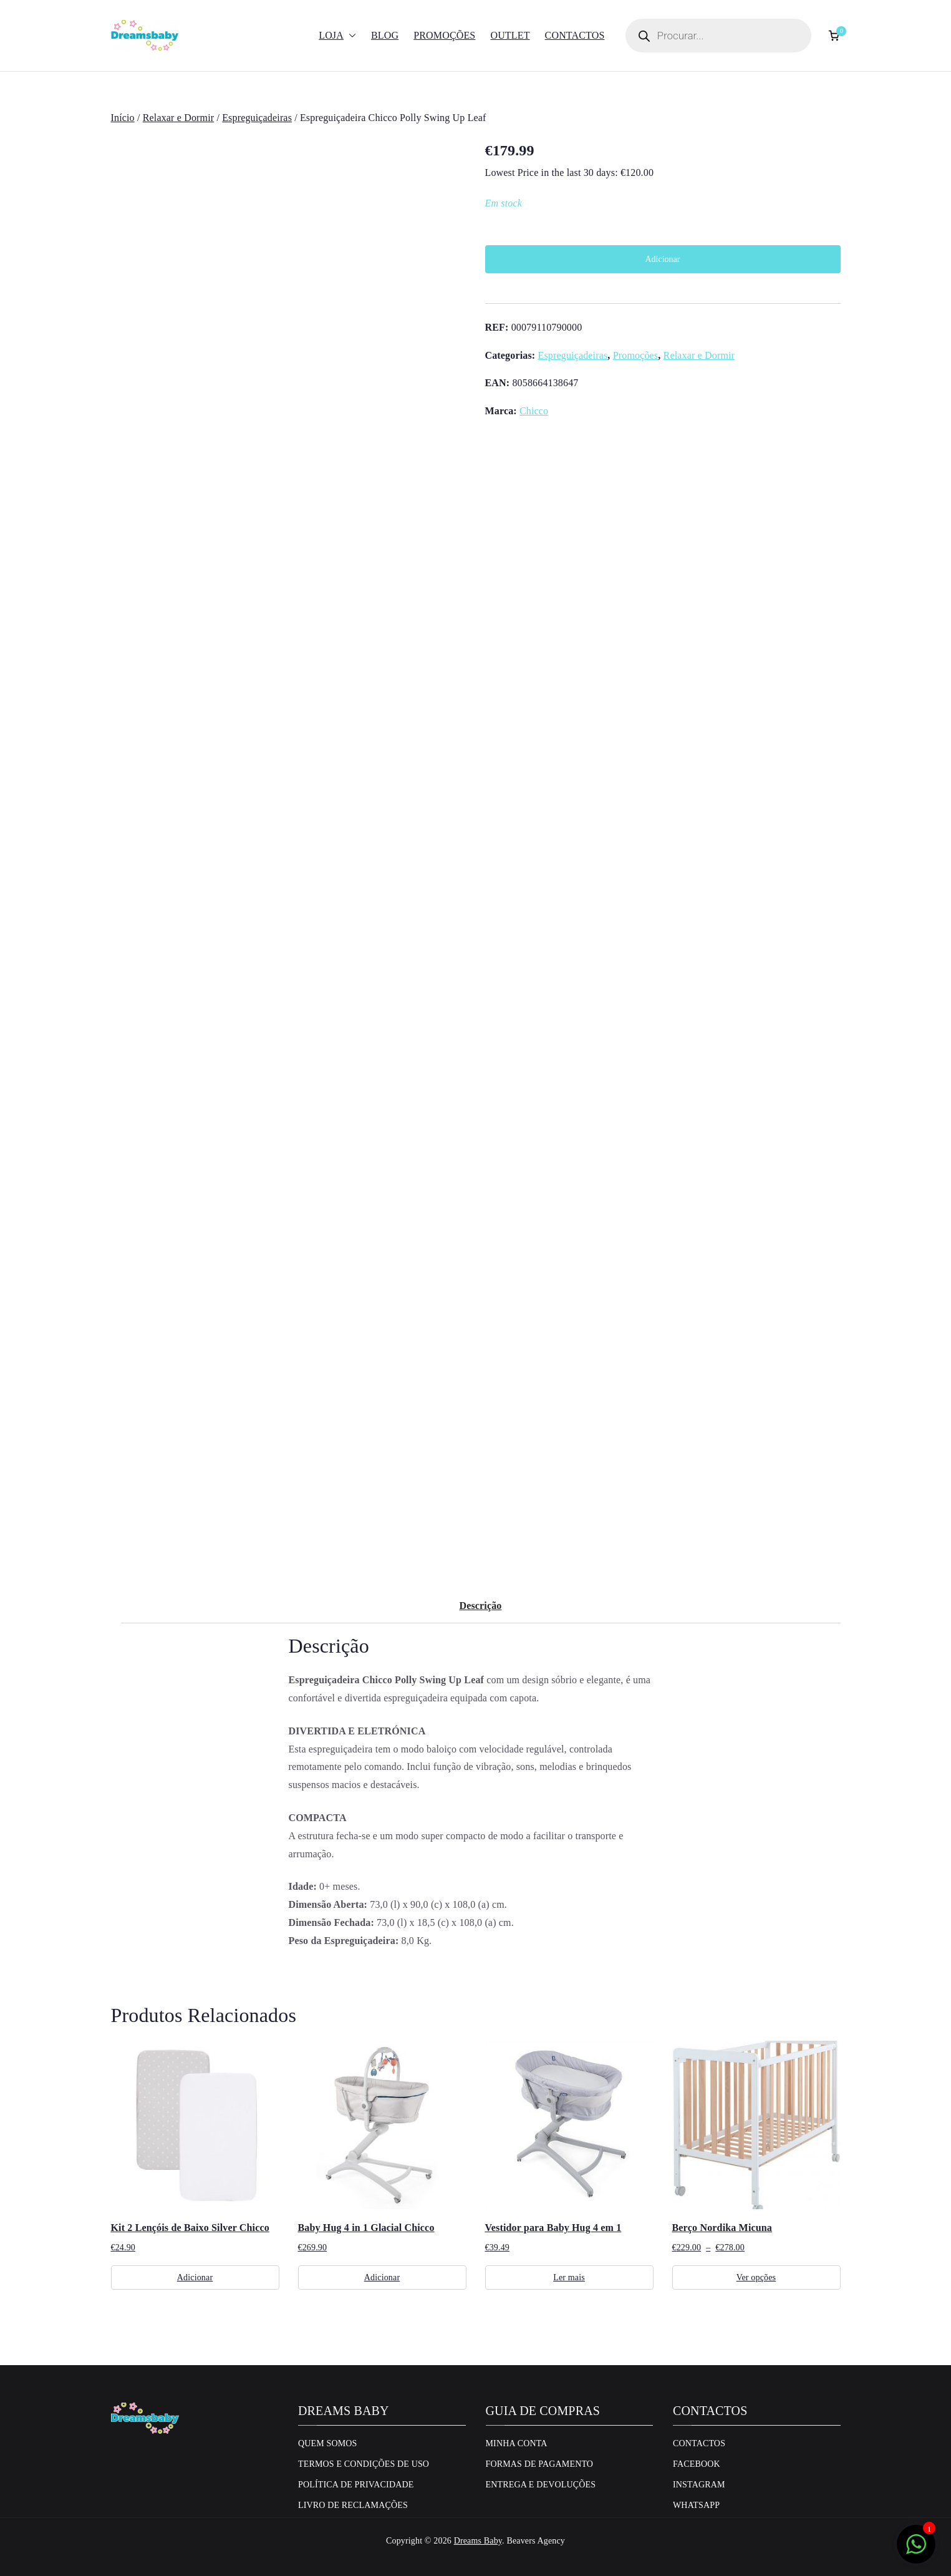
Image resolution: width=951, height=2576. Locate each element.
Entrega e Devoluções (541, 2484)
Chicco (533, 411)
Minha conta (517, 2443)
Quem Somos (327, 2443)
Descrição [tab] (480, 1605)
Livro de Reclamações (353, 2505)
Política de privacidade (355, 2484)
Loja (337, 36)
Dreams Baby (478, 2540)
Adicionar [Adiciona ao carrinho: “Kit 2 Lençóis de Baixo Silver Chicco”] (195, 2277)
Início (123, 117)
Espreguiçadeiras (257, 117)
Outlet (509, 35)
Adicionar (662, 259)
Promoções (444, 35)
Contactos (575, 35)
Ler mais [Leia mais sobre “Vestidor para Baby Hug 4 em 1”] (569, 2277)
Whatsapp (696, 2505)
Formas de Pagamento (540, 2464)
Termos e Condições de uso (363, 2464)
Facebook (696, 2464)
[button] (350, 36)
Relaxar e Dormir (179, 117)
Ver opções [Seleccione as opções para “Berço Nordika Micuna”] (756, 2277)
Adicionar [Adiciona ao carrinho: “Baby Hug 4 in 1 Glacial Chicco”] (382, 2277)
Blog (384, 35)
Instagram (699, 2484)
